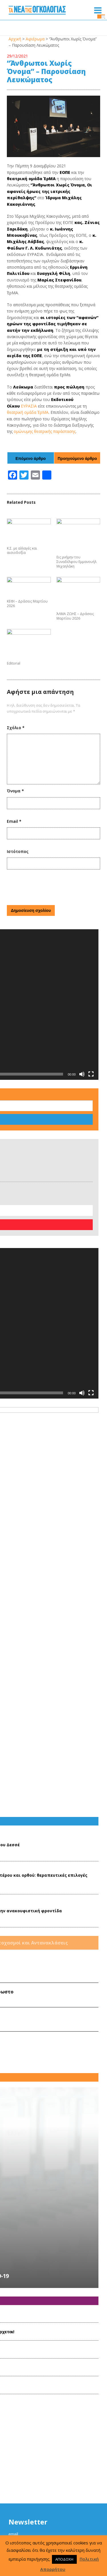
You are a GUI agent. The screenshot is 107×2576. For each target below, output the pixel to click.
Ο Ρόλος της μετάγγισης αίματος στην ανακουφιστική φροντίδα (67, 1634)
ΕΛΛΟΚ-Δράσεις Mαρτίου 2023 (32, 2051)
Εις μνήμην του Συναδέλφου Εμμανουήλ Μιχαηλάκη (76, 572)
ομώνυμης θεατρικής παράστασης (45, 431)
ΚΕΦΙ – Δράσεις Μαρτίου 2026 (27, 638)
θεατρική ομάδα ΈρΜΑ (28, 412)
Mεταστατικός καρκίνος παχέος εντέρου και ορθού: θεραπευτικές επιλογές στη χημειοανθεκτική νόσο (65, 1599)
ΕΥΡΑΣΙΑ (29, 406)
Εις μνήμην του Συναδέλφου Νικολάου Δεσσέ (63, 1563)
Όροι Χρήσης (54, 2524)
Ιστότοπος (18, 888)
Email (14, 857)
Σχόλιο (16, 764)
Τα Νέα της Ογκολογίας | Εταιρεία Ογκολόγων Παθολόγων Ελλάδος (37, 11)
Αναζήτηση (24, 1035)
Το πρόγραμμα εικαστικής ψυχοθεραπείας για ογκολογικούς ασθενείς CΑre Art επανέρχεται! (48, 1983)
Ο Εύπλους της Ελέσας (57, 1787)
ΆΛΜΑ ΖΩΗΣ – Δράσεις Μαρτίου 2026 (75, 638)
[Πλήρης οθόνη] (91, 1014)
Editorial (13, 700)
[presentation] (50, 923)
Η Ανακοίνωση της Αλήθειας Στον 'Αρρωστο (64, 1729)
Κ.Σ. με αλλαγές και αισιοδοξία (22, 550)
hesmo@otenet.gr (61, 2503)
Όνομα (15, 827)
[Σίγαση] (82, 1014)
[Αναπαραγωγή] (10, 1014)
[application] (50, 992)
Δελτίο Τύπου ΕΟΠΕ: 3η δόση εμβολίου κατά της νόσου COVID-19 (46, 1910)
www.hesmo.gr (60, 2511)
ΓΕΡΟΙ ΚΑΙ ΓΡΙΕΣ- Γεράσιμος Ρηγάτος (62, 1759)
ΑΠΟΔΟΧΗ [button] (64, 2559)
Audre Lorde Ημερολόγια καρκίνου (60, 1699)
